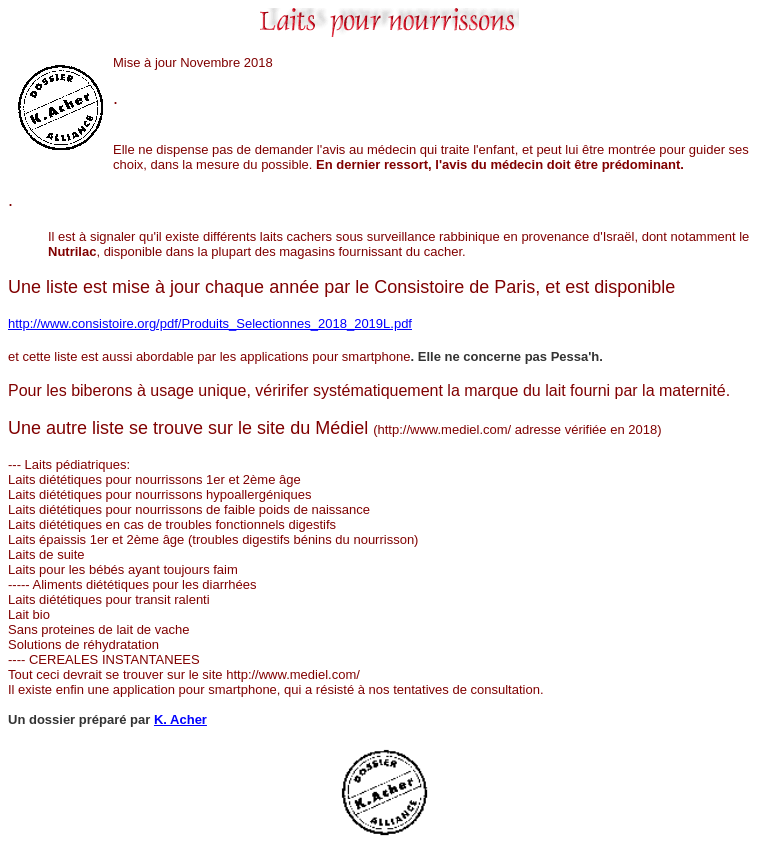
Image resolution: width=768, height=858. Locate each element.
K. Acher (180, 719)
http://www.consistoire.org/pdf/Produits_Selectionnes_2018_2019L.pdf (210, 323)
